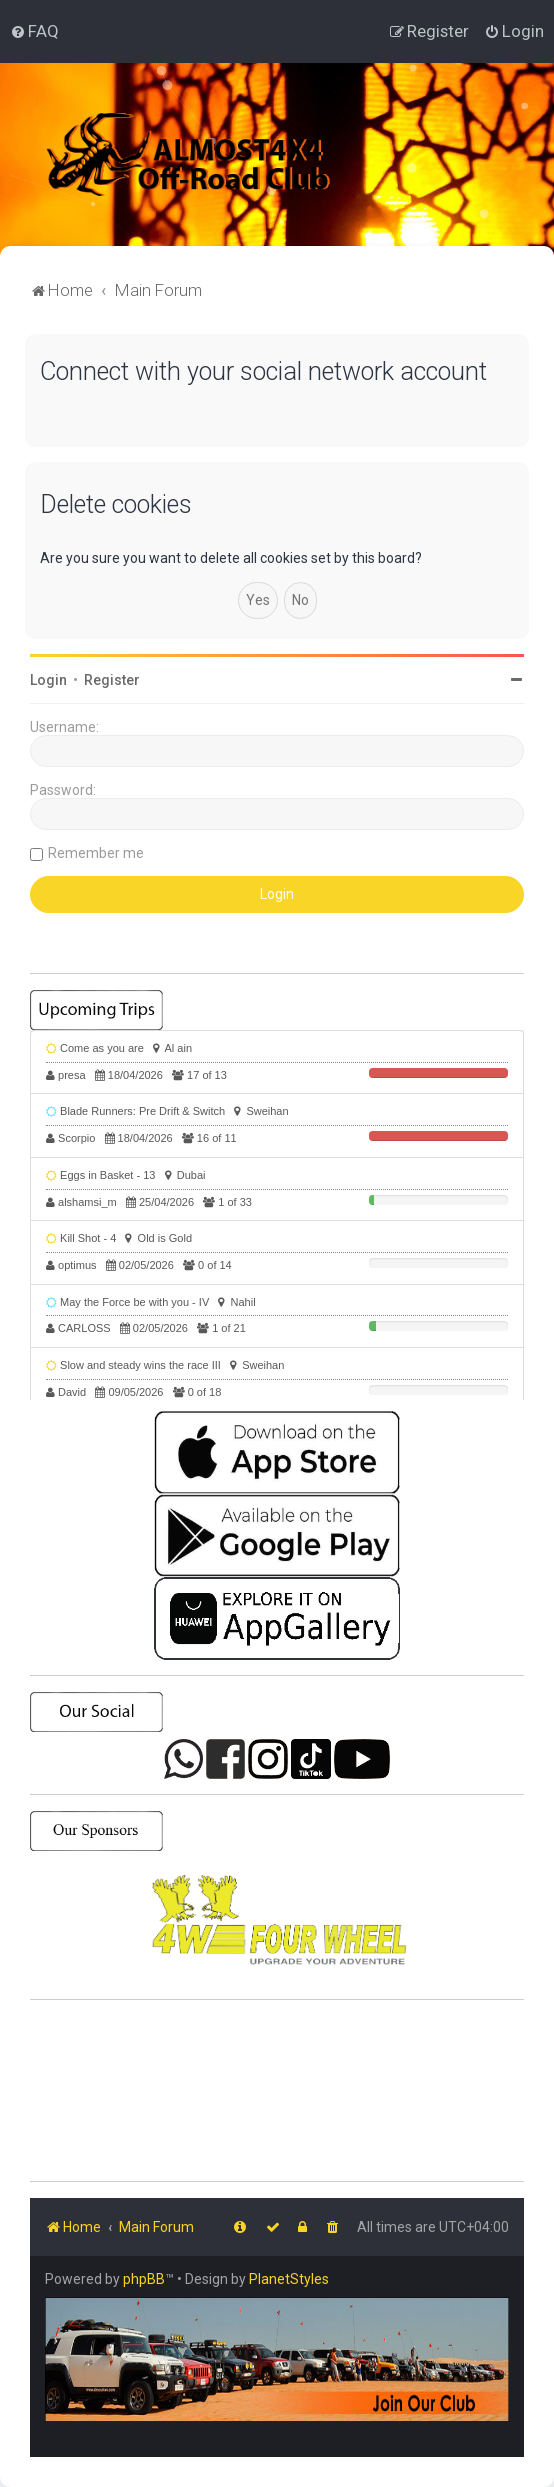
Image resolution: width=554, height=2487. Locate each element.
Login (48, 680)
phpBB (144, 2279)
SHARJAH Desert (277, 2091)
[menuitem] (34, 31)
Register (112, 680)
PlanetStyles (289, 2279)
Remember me (96, 853)
